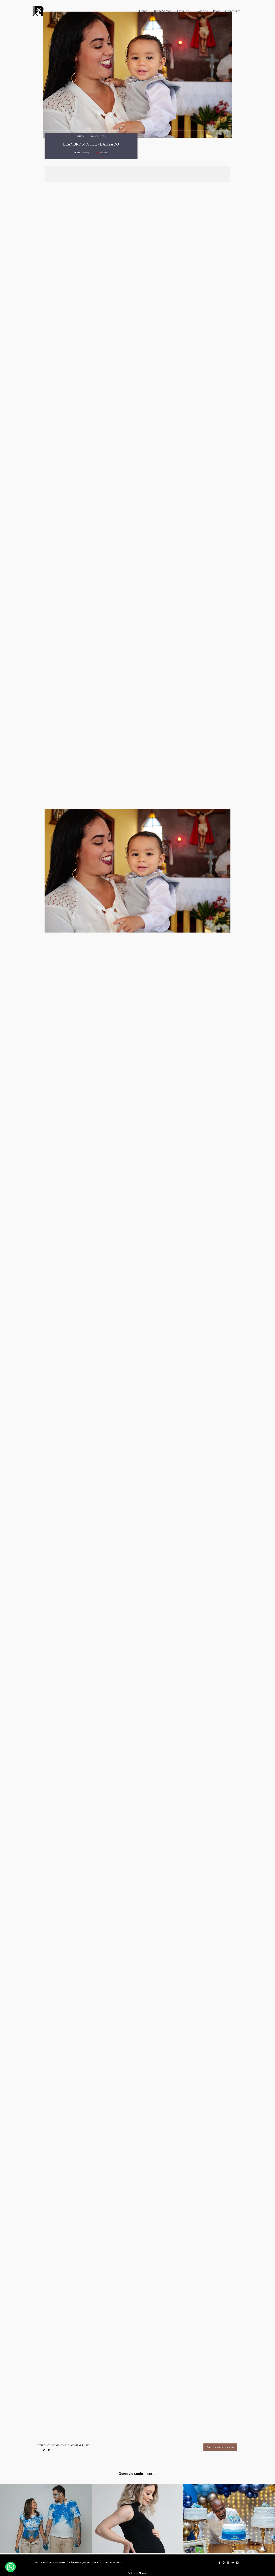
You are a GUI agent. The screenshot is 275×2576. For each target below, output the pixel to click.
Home (143, 11)
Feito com (137, 2573)
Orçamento (233, 11)
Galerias (202, 11)
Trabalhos (184, 11)
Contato (120, 2562)
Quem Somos (162, 11)
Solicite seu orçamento (220, 2447)
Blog (216, 11)
